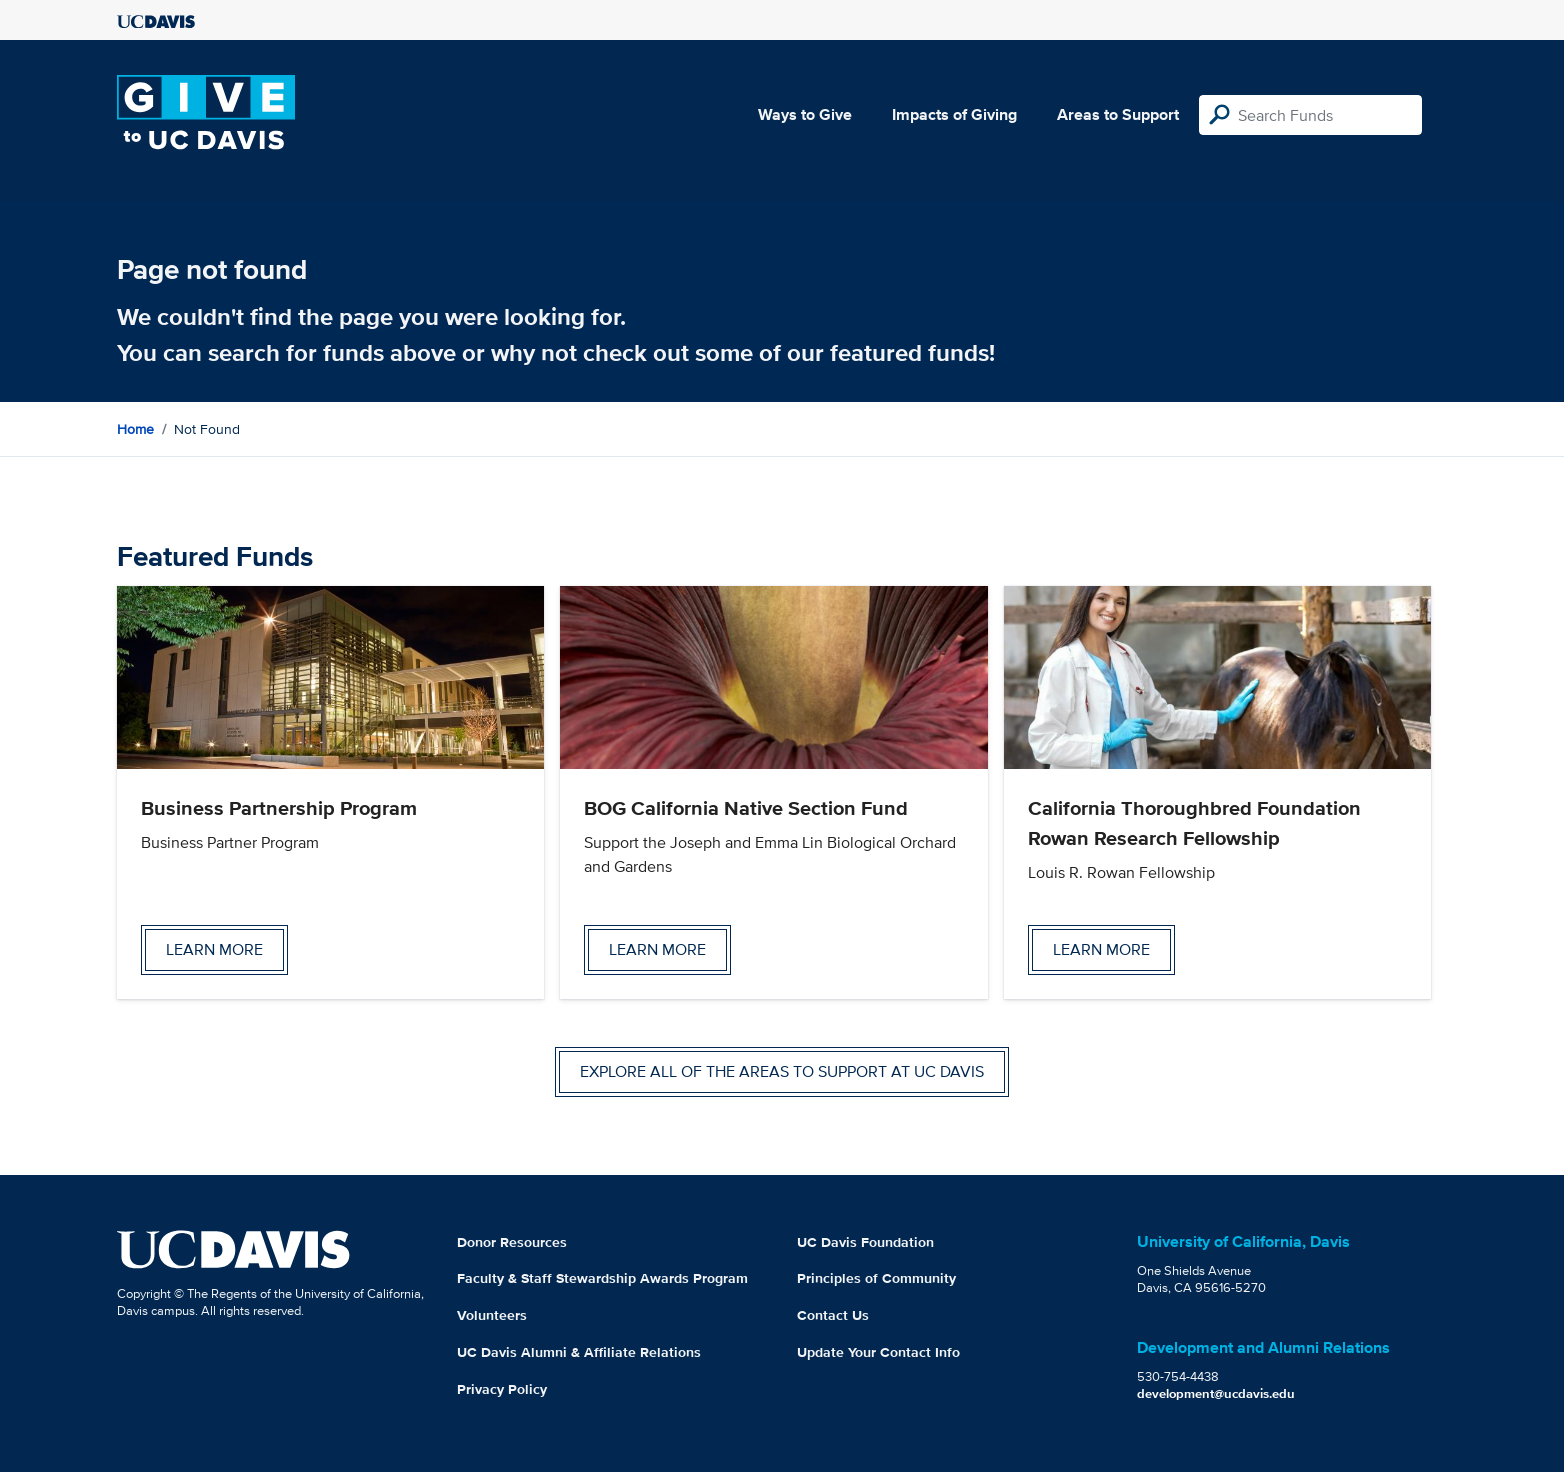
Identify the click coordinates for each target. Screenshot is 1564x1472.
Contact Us (833, 1315)
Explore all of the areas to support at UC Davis (782, 1071)
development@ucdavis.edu (1216, 1393)
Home (135, 429)
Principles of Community (876, 1278)
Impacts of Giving (954, 114)
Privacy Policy (502, 1389)
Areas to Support (1118, 114)
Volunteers (492, 1315)
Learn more (214, 949)
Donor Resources (512, 1242)
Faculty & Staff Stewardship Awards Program (602, 1278)
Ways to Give (805, 114)
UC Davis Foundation (865, 1242)
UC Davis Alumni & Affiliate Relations (579, 1352)
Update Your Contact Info (878, 1352)
